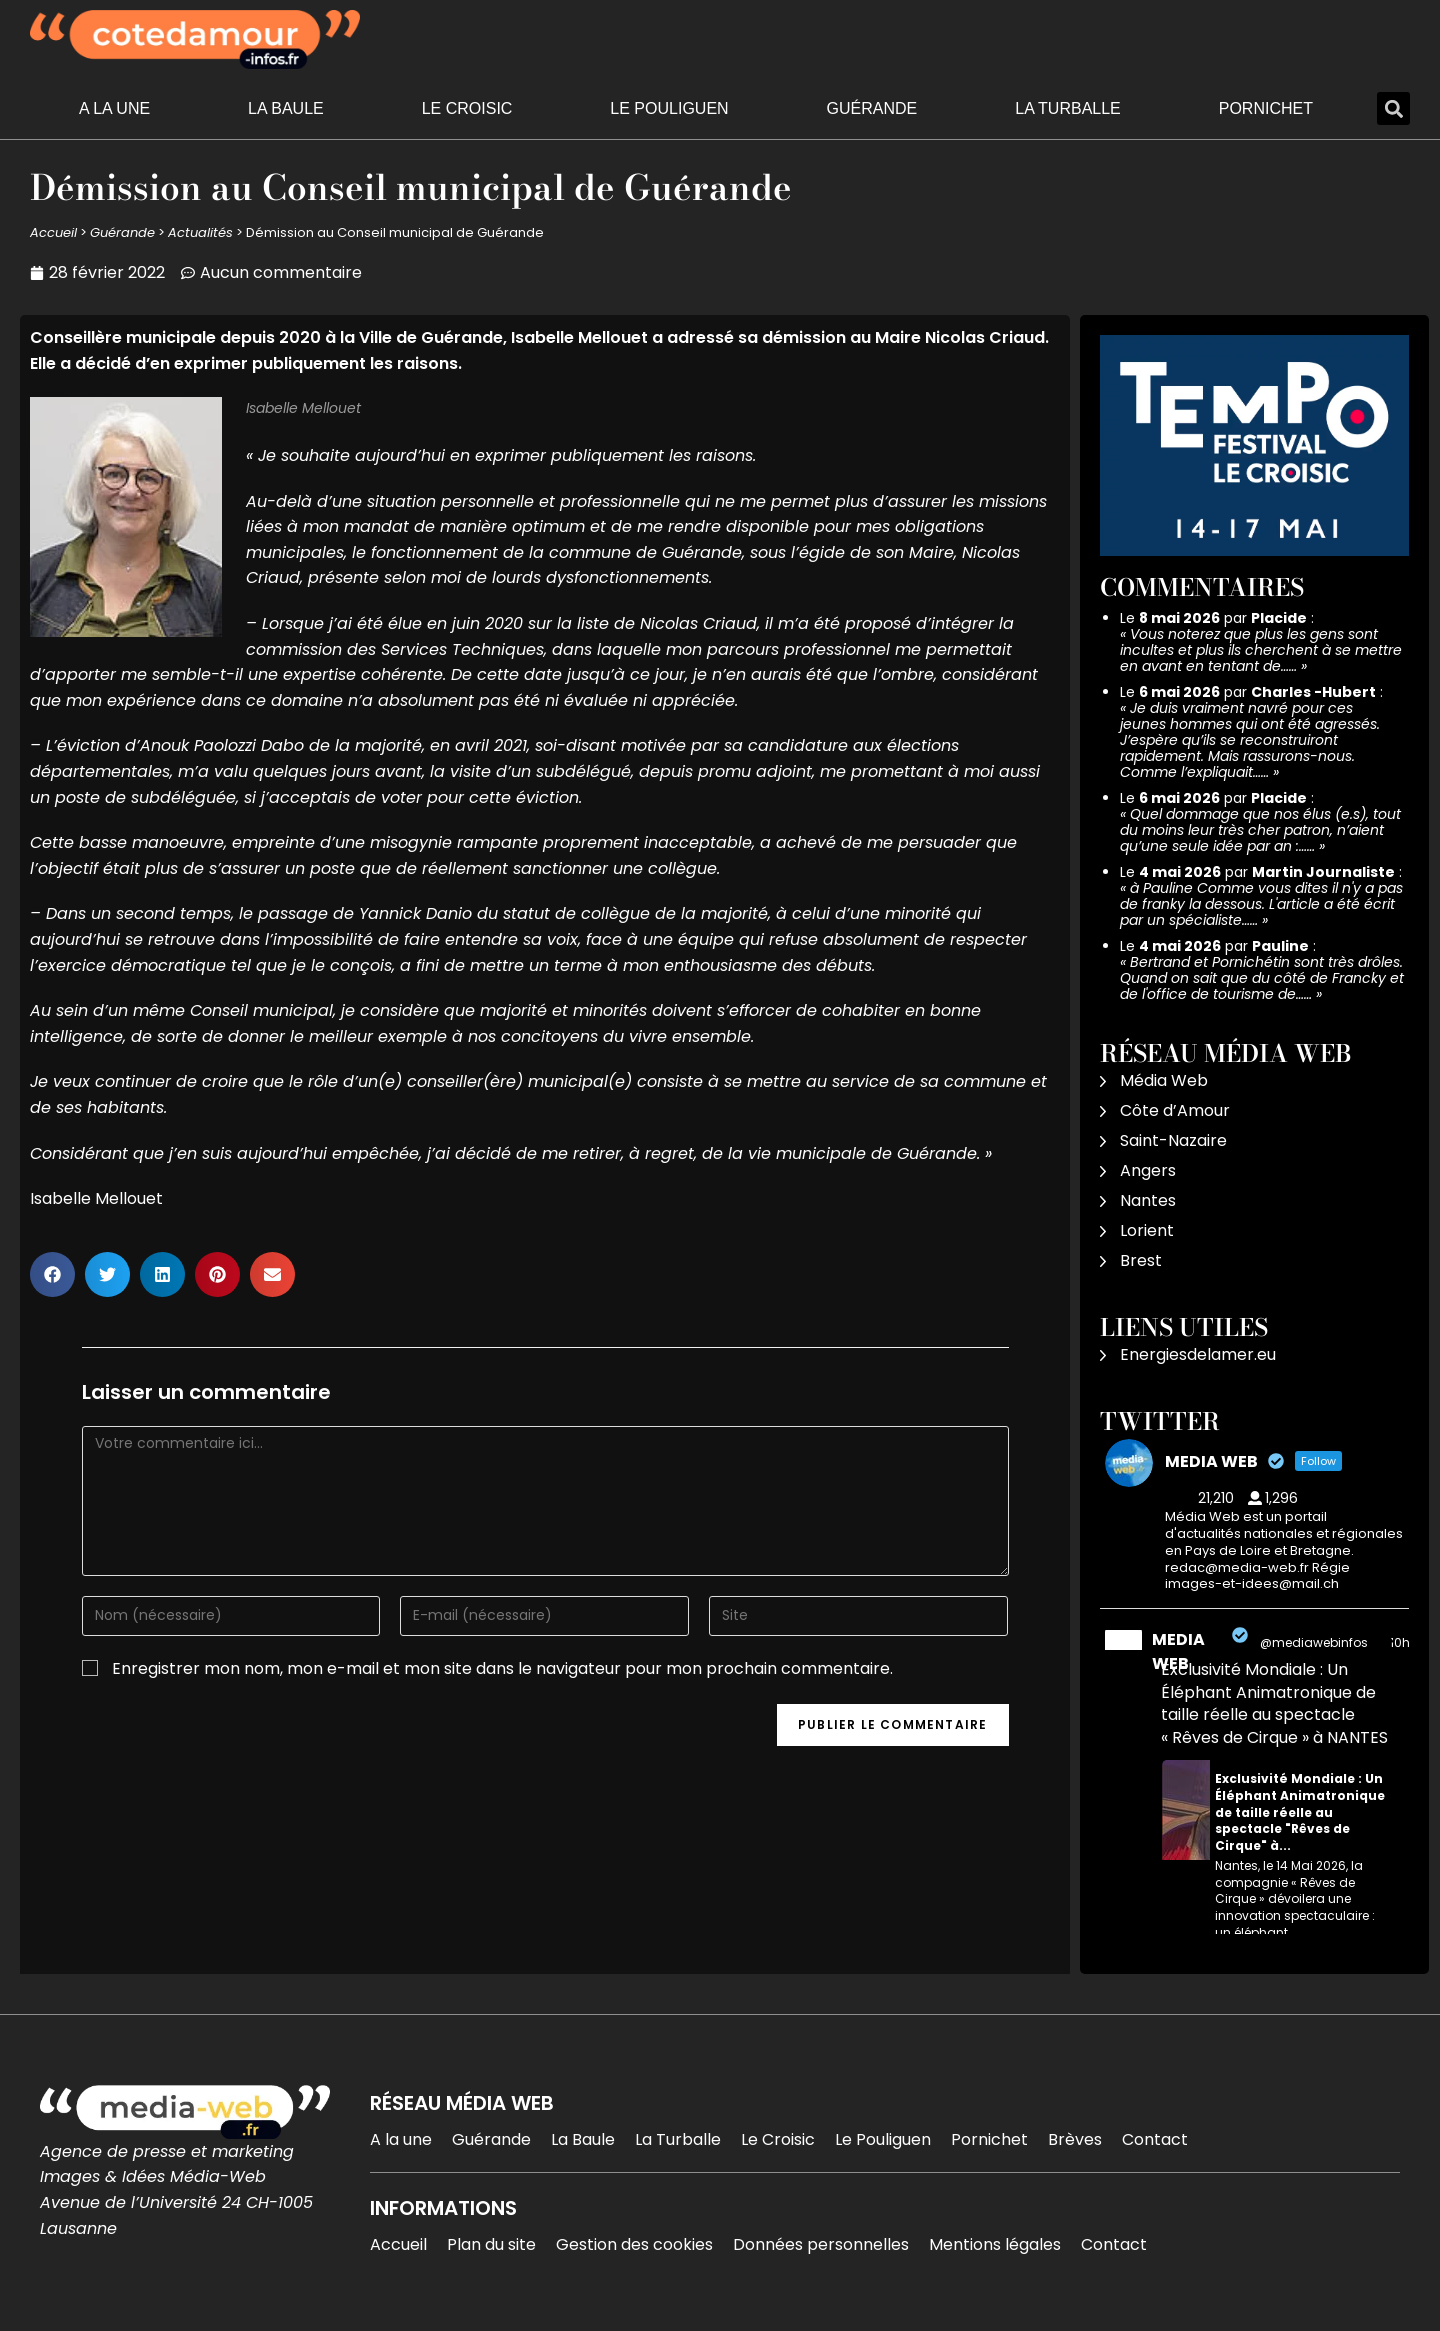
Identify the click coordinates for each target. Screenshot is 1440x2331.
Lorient (1147, 1230)
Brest (1141, 1260)
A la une (114, 108)
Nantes (1148, 1200)
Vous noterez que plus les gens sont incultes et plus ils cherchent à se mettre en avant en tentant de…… (1261, 650)
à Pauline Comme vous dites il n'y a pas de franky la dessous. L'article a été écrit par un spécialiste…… (1261, 904)
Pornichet (1266, 108)
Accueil (53, 232)
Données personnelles (821, 2244)
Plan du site (491, 2244)
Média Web (1164, 1080)
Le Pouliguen (669, 108)
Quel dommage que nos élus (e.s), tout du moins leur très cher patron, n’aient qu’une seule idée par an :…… (1260, 830)
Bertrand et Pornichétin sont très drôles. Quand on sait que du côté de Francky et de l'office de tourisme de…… (1262, 978)
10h (1400, 1642)
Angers (1148, 1170)
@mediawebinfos (1314, 1642)
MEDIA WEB (1178, 1651)
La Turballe (1068, 108)
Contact (1155, 2139)
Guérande (872, 108)
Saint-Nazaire (1173, 1140)
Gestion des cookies (634, 2244)
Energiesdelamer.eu (1198, 1354)
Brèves (1075, 2139)
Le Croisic (467, 108)
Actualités (200, 232)
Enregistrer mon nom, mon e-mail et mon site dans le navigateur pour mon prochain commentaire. (502, 1668)
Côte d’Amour (1175, 1110)
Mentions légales (995, 2244)
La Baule (286, 108)
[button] (1393, 108)
